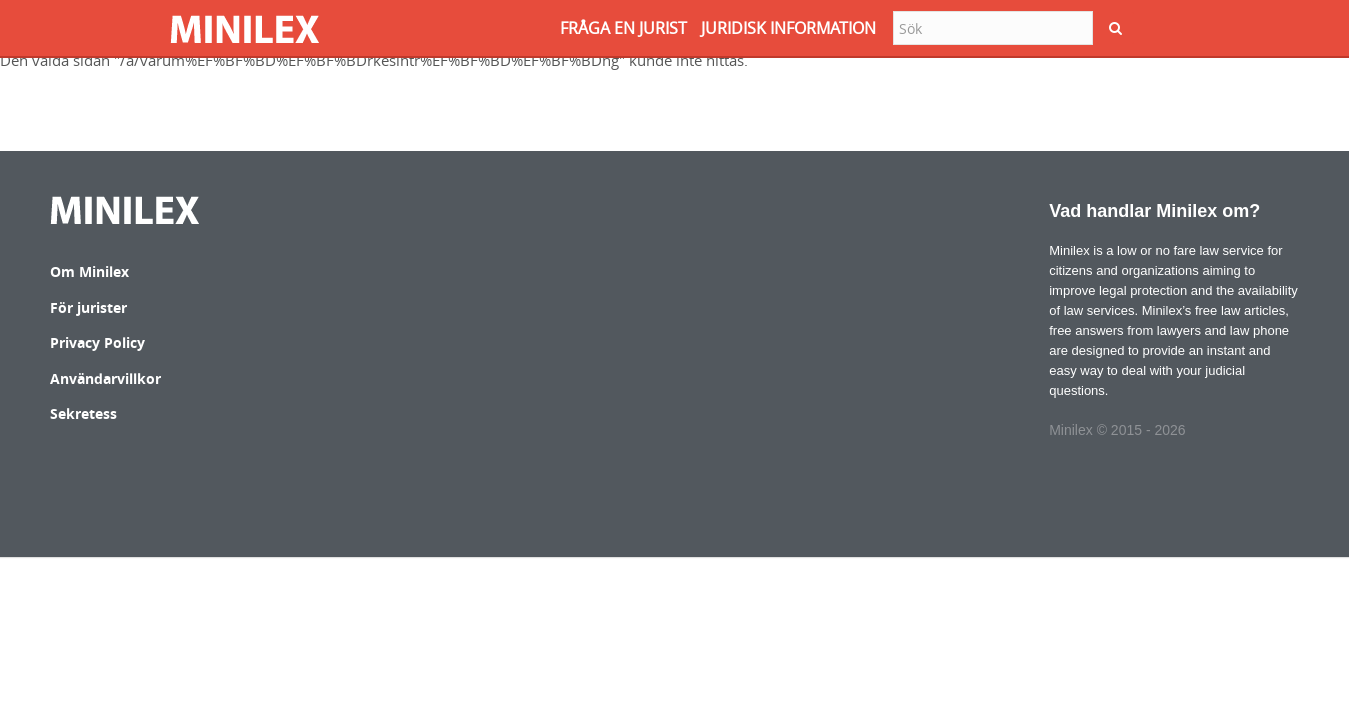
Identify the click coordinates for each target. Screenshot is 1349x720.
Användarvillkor (105, 378)
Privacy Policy (97, 342)
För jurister (88, 307)
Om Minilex (89, 271)
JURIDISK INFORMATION (788, 28)
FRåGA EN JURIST (623, 28)
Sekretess (83, 413)
